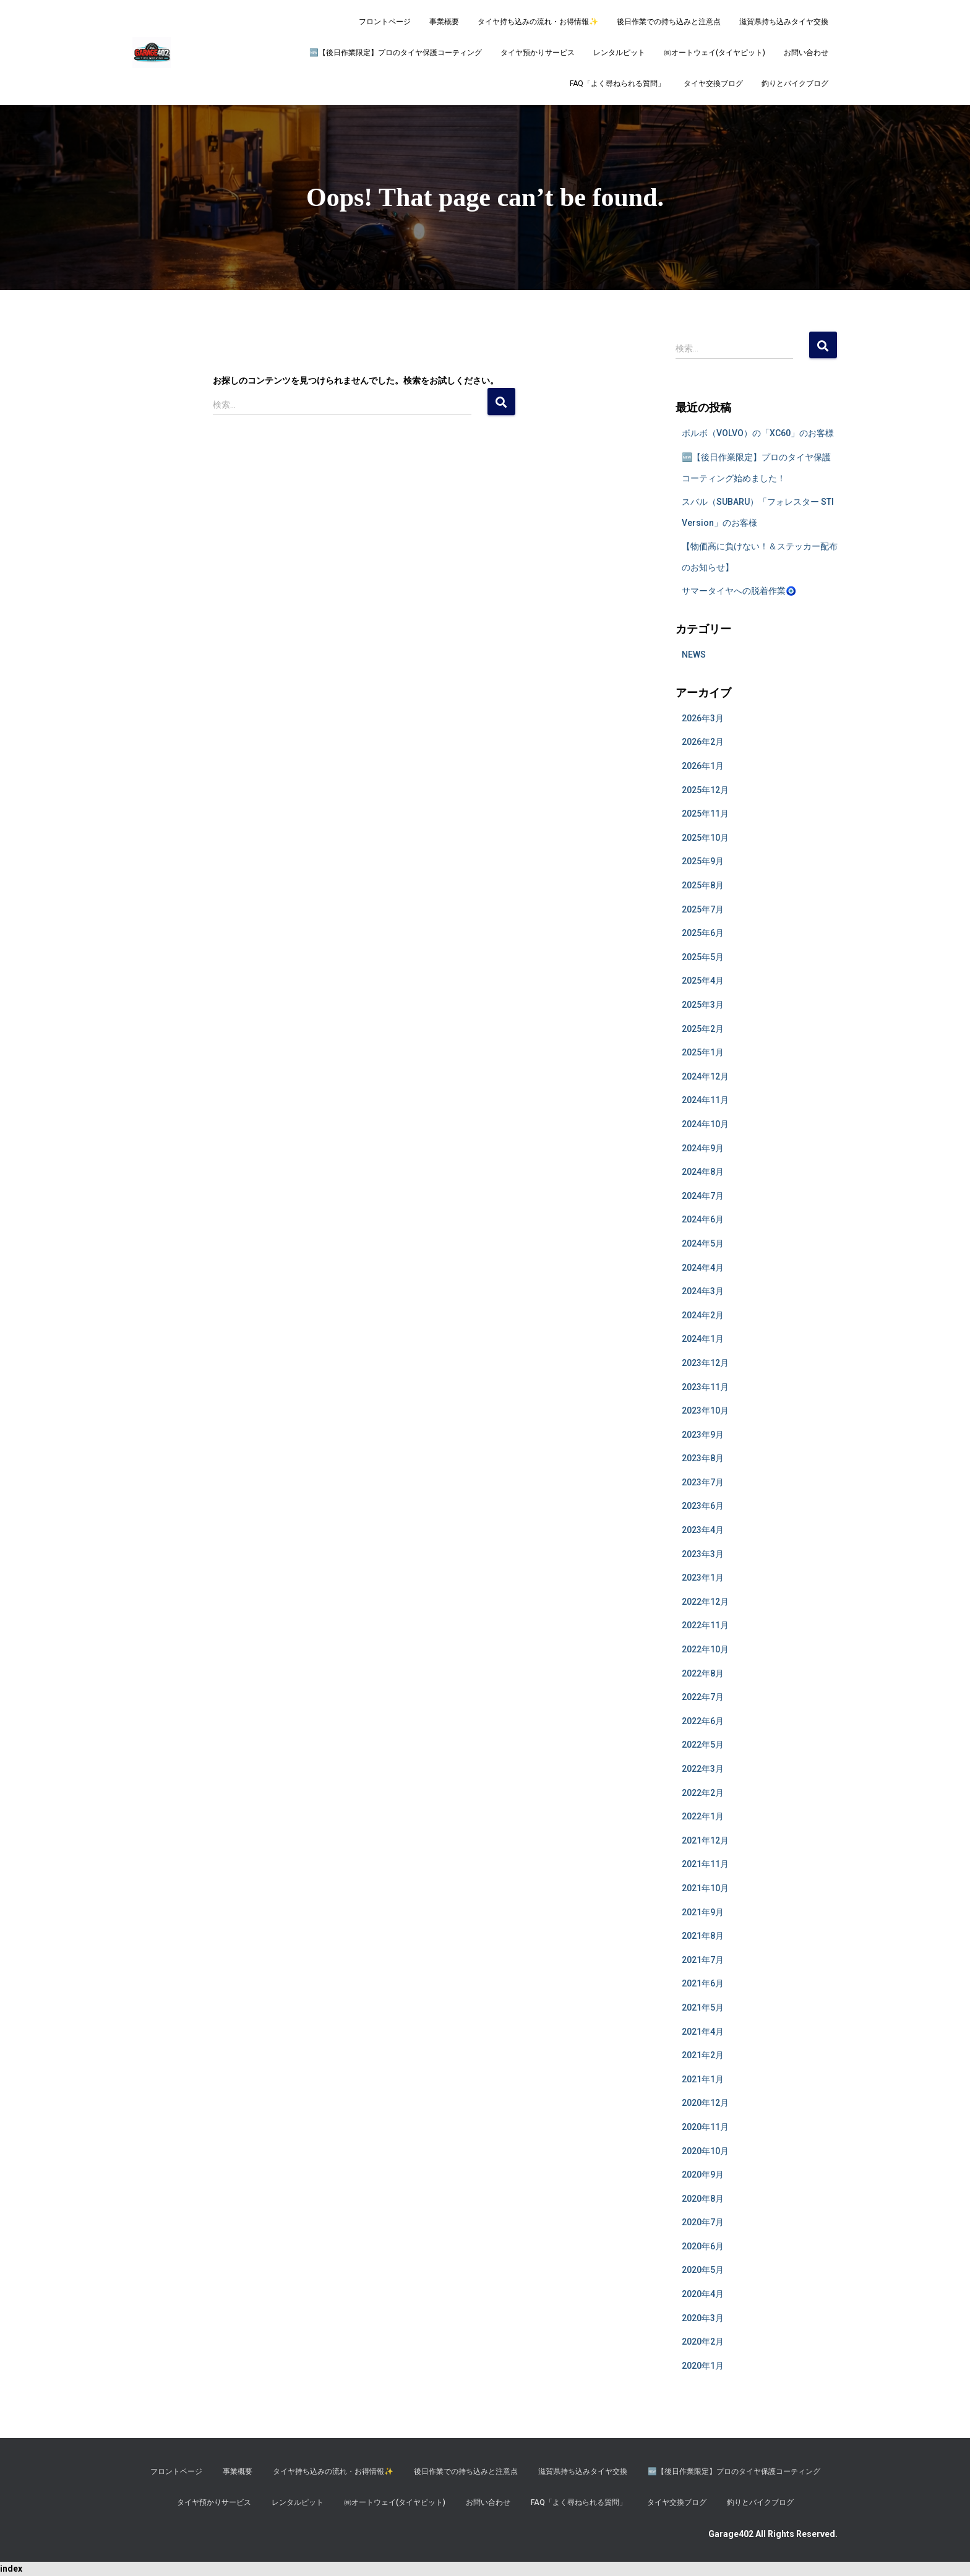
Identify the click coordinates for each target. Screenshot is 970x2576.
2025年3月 (703, 1005)
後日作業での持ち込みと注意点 (669, 21)
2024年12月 (705, 1076)
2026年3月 (703, 718)
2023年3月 (703, 1554)
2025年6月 (703, 933)
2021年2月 (703, 2055)
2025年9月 (703, 861)
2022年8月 (703, 1673)
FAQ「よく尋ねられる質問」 (617, 83)
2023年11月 (705, 1387)
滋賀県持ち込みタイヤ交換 (783, 21)
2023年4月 (703, 1530)
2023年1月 (703, 1577)
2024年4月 (703, 1268)
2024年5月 (703, 1243)
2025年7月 (703, 909)
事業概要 (444, 21)
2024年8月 (703, 1172)
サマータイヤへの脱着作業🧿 (739, 591)
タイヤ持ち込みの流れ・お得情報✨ (538, 21)
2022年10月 (705, 1649)
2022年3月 (703, 1769)
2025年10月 (705, 838)
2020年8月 (703, 2199)
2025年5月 (703, 957)
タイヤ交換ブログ (713, 83)
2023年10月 (705, 1410)
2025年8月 (703, 885)
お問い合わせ (806, 52)
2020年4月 (703, 2294)
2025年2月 (703, 1029)
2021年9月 (703, 1912)
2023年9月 (703, 1435)
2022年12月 (705, 1602)
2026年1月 (703, 766)
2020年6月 (703, 2246)
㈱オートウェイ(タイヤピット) (714, 52)
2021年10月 (705, 1888)
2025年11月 (705, 813)
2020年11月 (705, 2127)
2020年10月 (705, 2151)
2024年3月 (703, 1291)
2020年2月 (703, 2341)
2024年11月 (705, 1100)
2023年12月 (705, 1363)
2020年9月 (703, 2174)
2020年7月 (703, 2222)
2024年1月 (703, 1339)
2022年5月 (703, 1745)
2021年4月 (703, 2032)
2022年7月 (703, 1697)
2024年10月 (705, 1124)
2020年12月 (705, 2103)
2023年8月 (703, 1458)
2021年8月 (703, 1936)
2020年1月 (703, 2366)
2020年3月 (703, 2318)
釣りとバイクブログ (795, 83)
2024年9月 (703, 1148)
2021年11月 (705, 1864)
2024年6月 (703, 1219)
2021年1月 (703, 2079)
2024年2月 (703, 1315)
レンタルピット (619, 52)
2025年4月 (703, 980)
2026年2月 (703, 742)
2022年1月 (703, 1816)
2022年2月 (703, 1793)
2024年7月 (703, 1196)
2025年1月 (703, 1052)
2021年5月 (703, 2007)
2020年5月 (703, 2270)
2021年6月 (703, 1983)
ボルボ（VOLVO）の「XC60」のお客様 (758, 433)
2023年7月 (703, 1482)
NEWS (694, 654)
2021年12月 (705, 1840)
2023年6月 (703, 1506)
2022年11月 (705, 1625)
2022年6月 (703, 1721)
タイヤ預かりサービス (537, 52)
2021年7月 (703, 1960)
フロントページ (385, 21)
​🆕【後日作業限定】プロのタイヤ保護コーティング (395, 52)
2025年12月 (705, 790)
